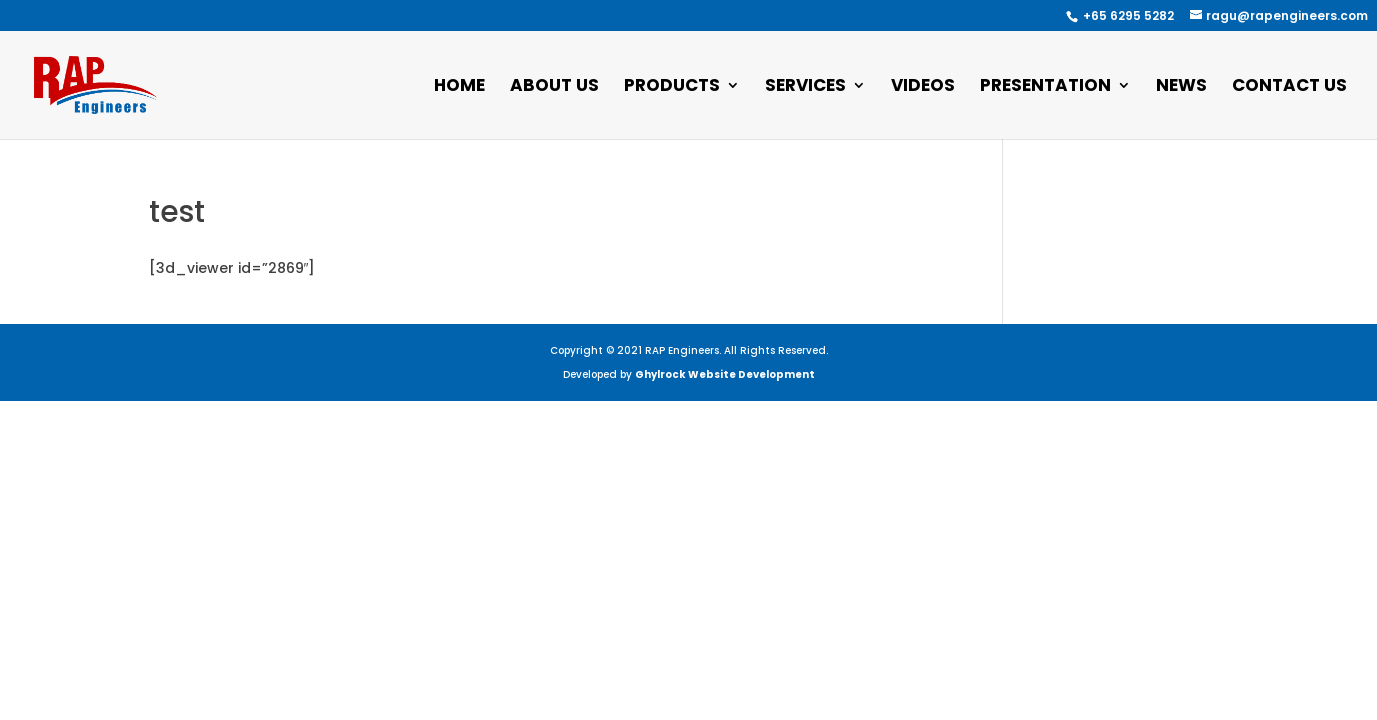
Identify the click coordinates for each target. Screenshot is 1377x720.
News (1181, 87)
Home (459, 87)
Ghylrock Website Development (725, 374)
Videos (923, 87)
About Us (554, 87)
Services (805, 87)
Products (672, 87)
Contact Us (1289, 87)
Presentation (1045, 87)
